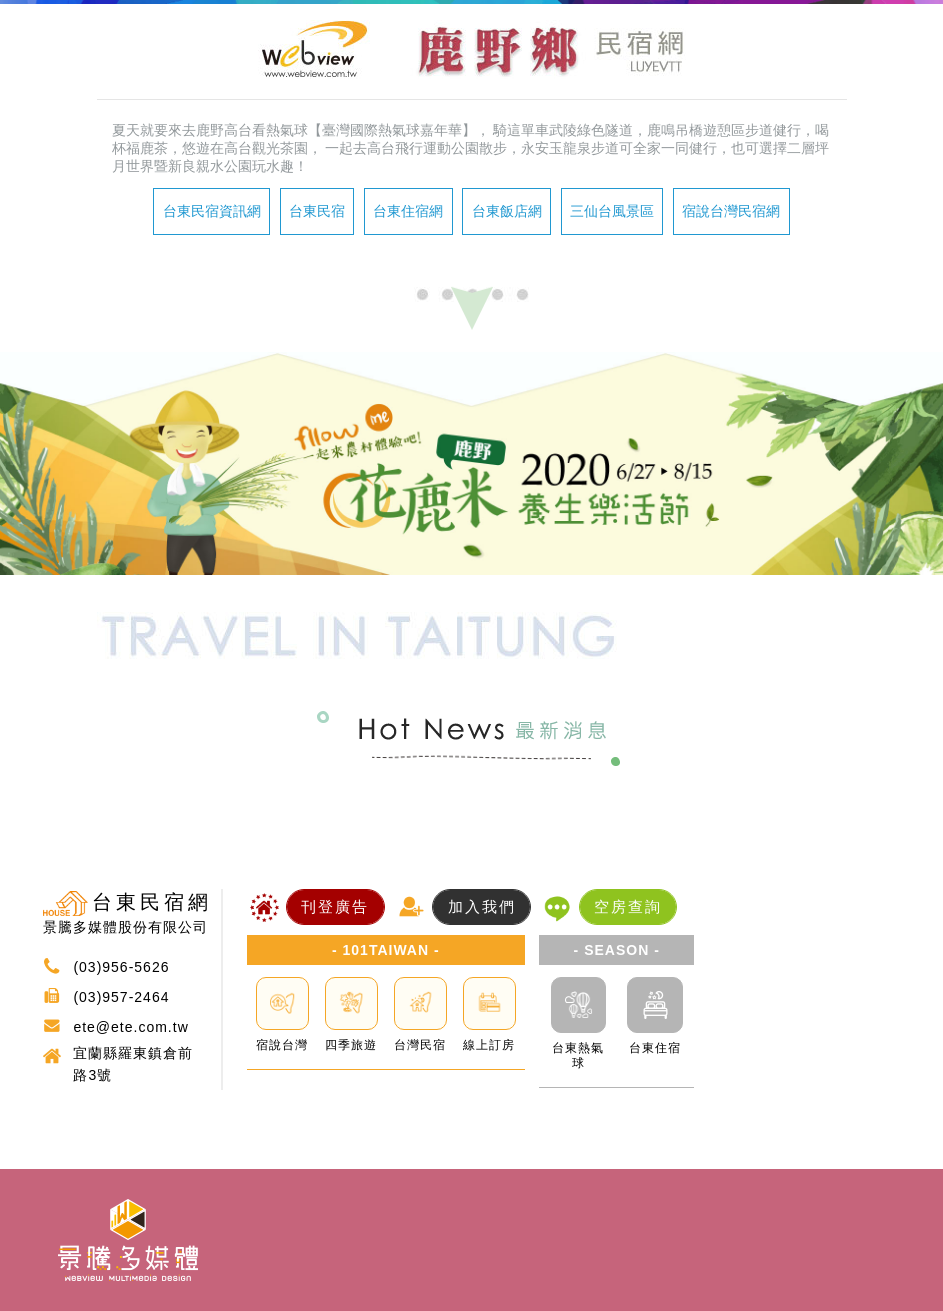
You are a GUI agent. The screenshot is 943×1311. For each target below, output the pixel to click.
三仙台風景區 (612, 211)
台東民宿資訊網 (212, 211)
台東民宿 (317, 211)
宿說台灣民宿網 (731, 211)
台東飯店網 (507, 211)
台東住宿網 (408, 211)
